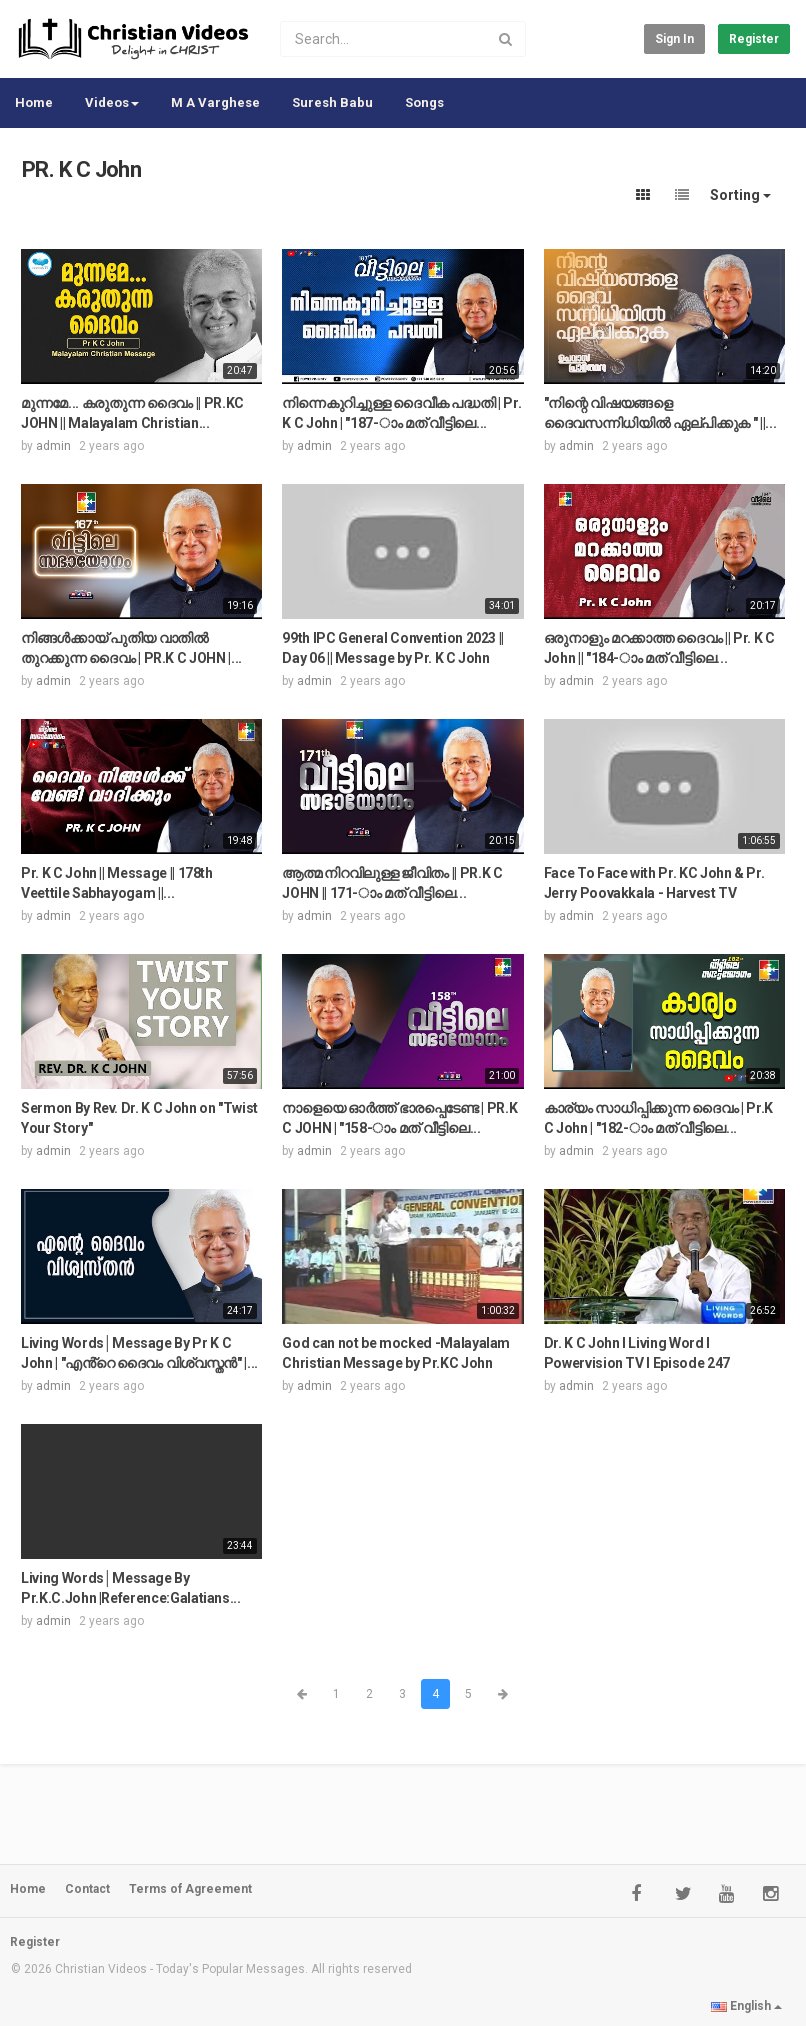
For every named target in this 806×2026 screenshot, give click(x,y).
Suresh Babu (332, 102)
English (746, 2006)
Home (34, 102)
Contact (87, 1889)
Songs (424, 102)
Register (754, 39)
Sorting (740, 195)
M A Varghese (215, 102)
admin (53, 446)
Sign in (674, 39)
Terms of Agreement (190, 1889)
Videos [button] (112, 102)
